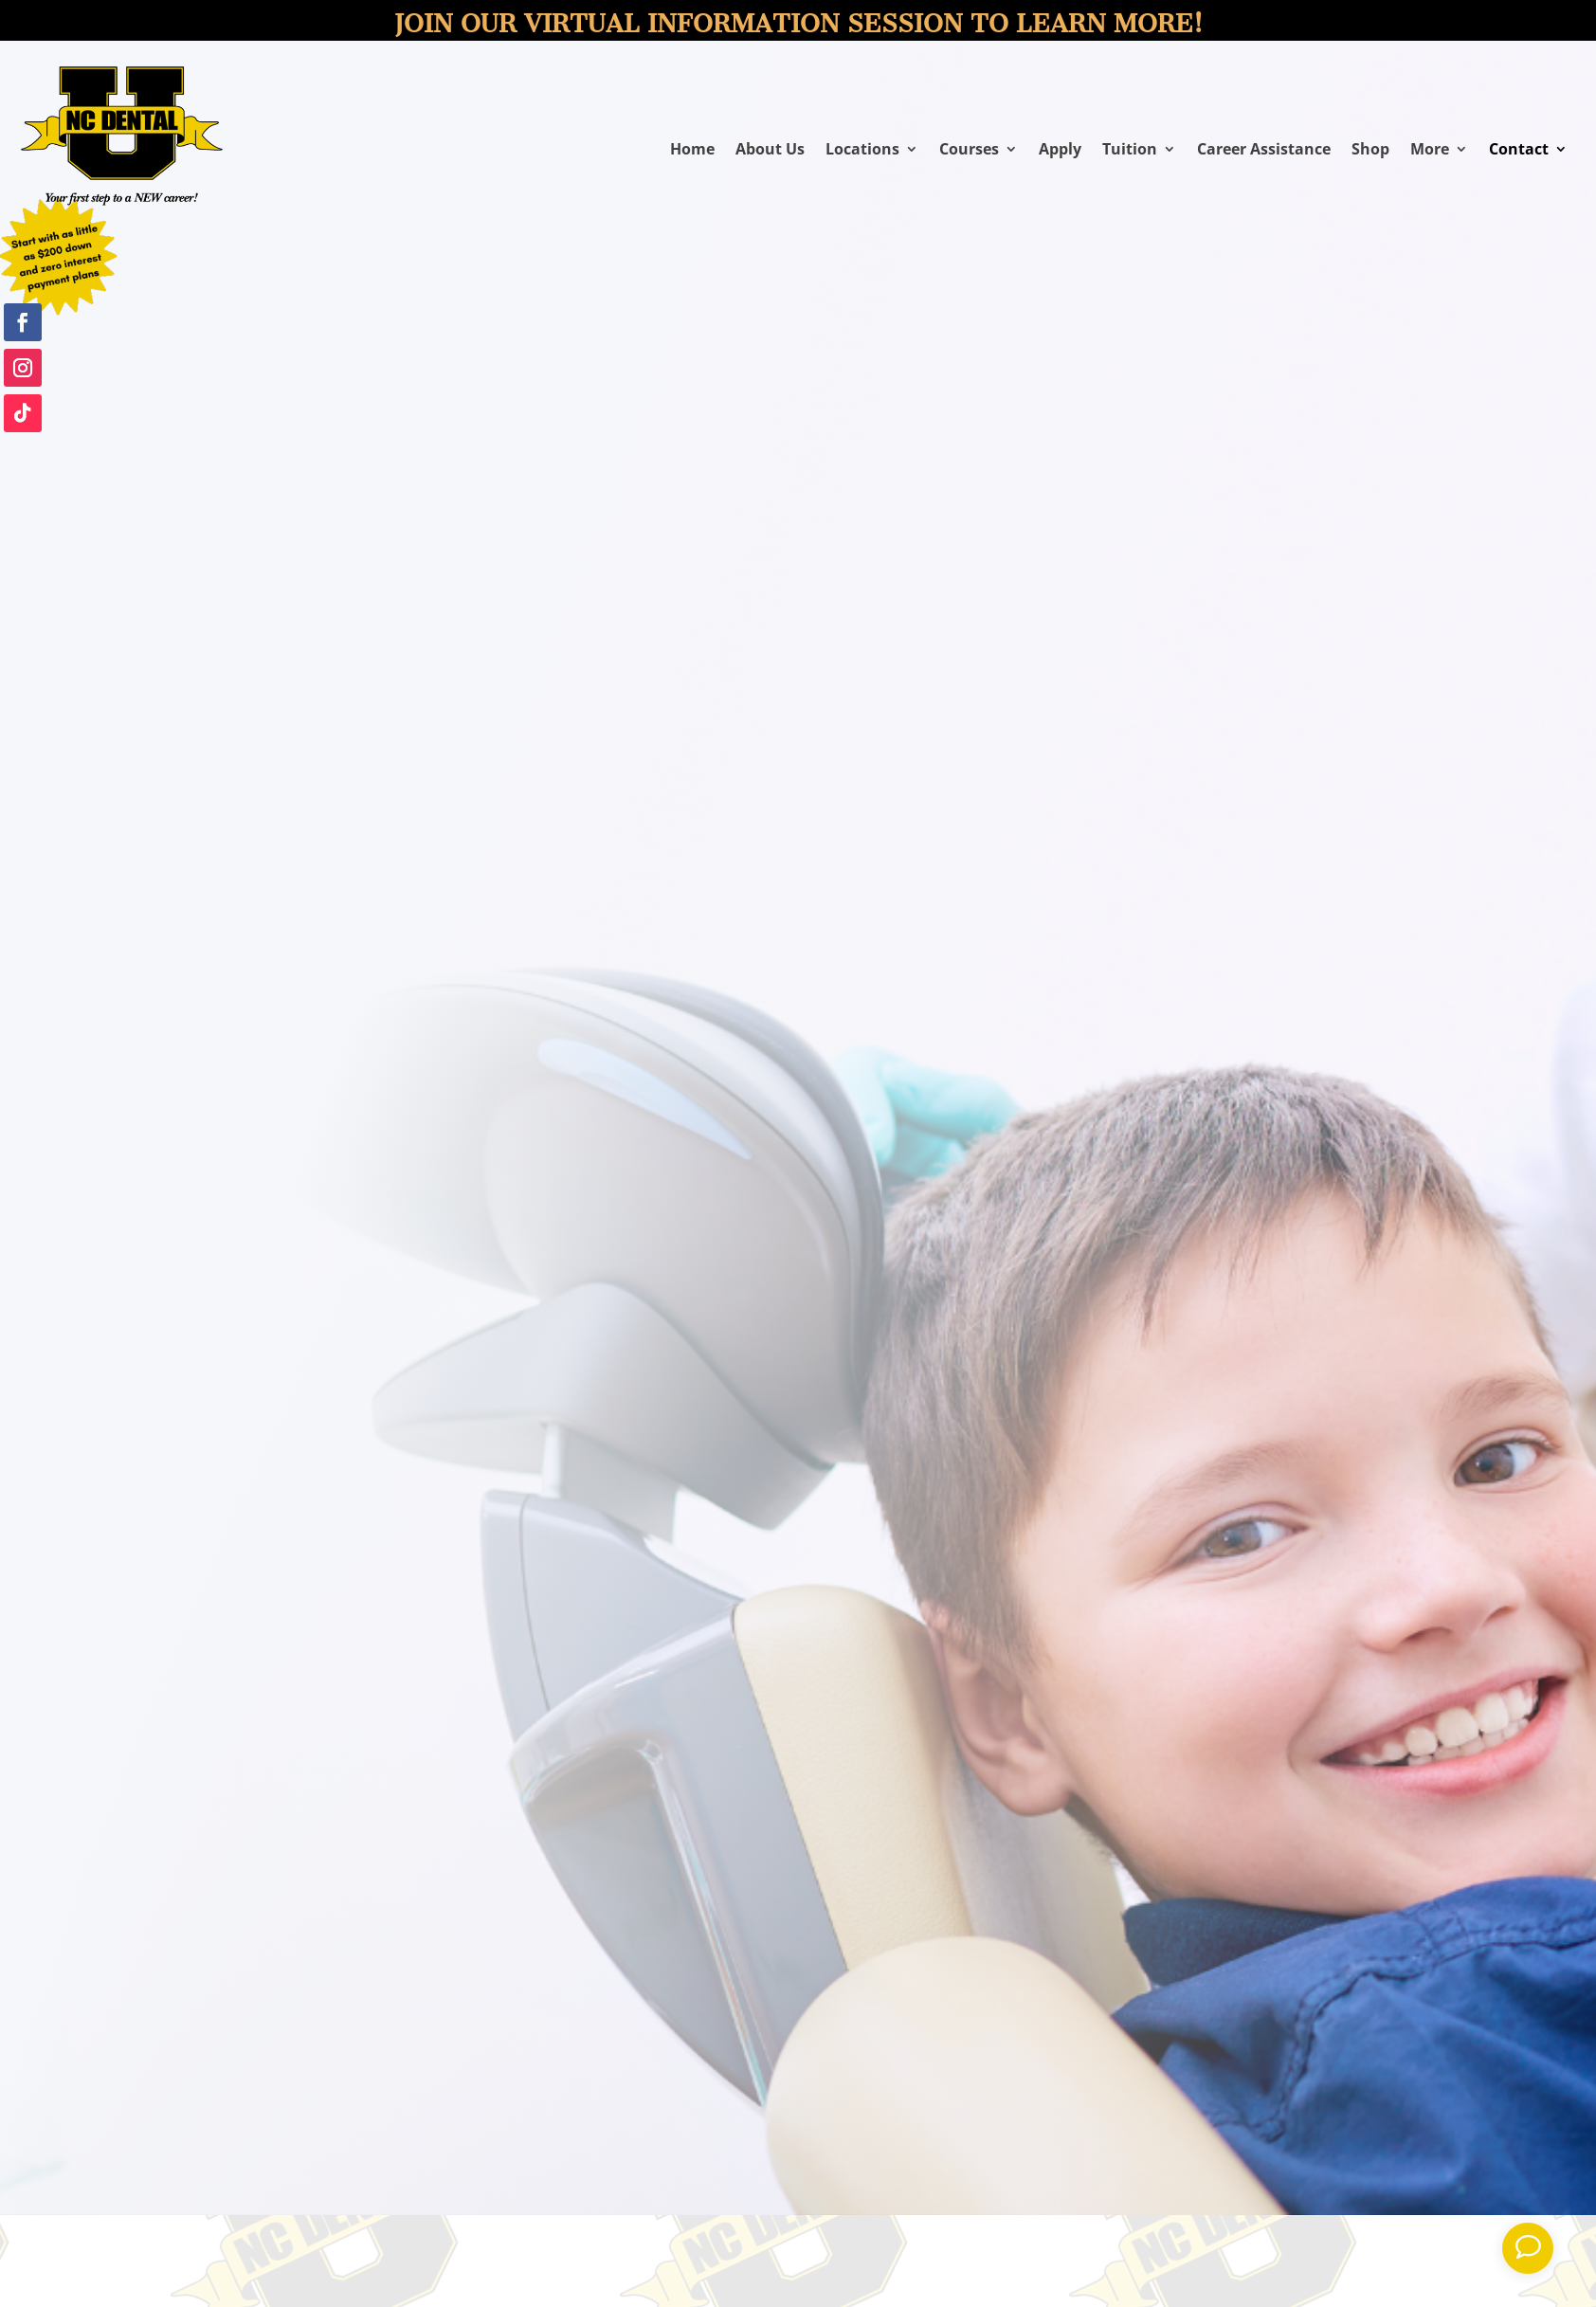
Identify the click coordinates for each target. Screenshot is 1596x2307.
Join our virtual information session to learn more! (798, 24)
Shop (1370, 150)
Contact (1519, 150)
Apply (1060, 150)
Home (692, 150)
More (1429, 150)
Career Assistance (1264, 150)
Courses (969, 150)
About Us (770, 150)
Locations (862, 150)
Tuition (1129, 150)
